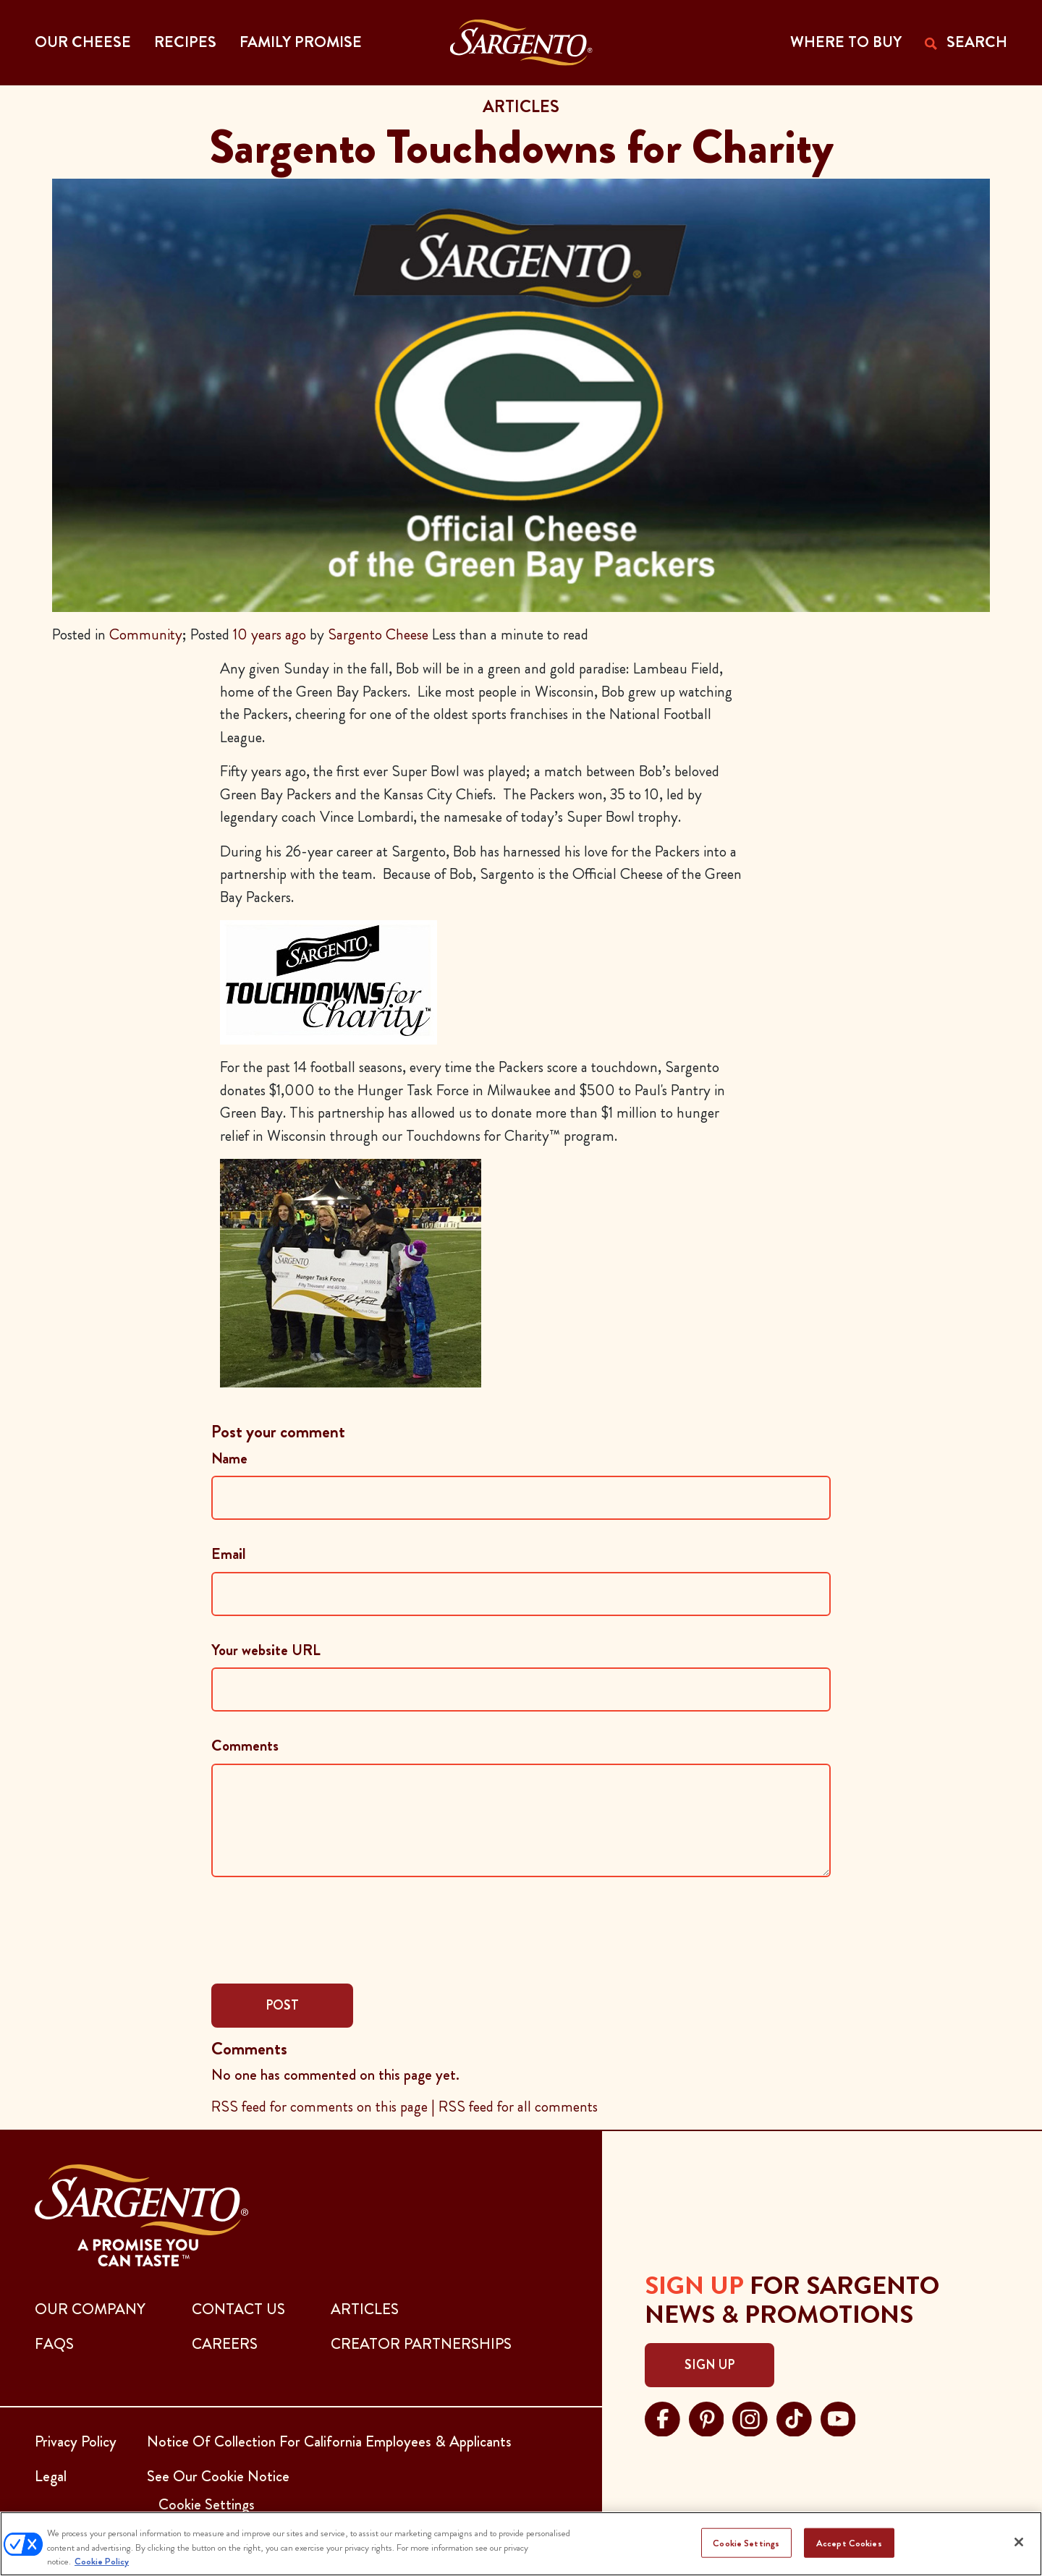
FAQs (54, 2344)
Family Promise (301, 42)
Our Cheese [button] (83, 42)
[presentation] (321, 1928)
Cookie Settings (746, 2542)
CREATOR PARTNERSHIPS (421, 2344)
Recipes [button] (185, 42)
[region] (521, 2544)
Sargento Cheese (378, 634)
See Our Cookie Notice (218, 2476)
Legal (51, 2476)
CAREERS (225, 2344)
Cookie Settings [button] (206, 2504)
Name (229, 1458)
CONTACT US (238, 2309)
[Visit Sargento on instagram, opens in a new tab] (750, 2417)
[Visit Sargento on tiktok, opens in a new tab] (794, 2417)
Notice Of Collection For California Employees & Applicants (329, 2441)
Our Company (90, 2309)
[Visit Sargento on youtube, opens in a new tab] (838, 2417)
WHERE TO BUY (846, 42)
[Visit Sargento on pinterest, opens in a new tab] (706, 2417)
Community (145, 634)
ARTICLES (365, 2309)
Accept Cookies (849, 2542)
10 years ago (269, 634)
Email (228, 1554)
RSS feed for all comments (518, 2106)
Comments (245, 1745)
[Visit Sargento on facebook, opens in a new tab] (662, 2417)
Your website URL (266, 1650)
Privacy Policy (76, 2441)
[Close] (1019, 2542)
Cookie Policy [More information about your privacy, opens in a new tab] (102, 2561)
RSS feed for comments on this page (319, 2106)
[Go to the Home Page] (521, 42)
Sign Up (709, 2364)
